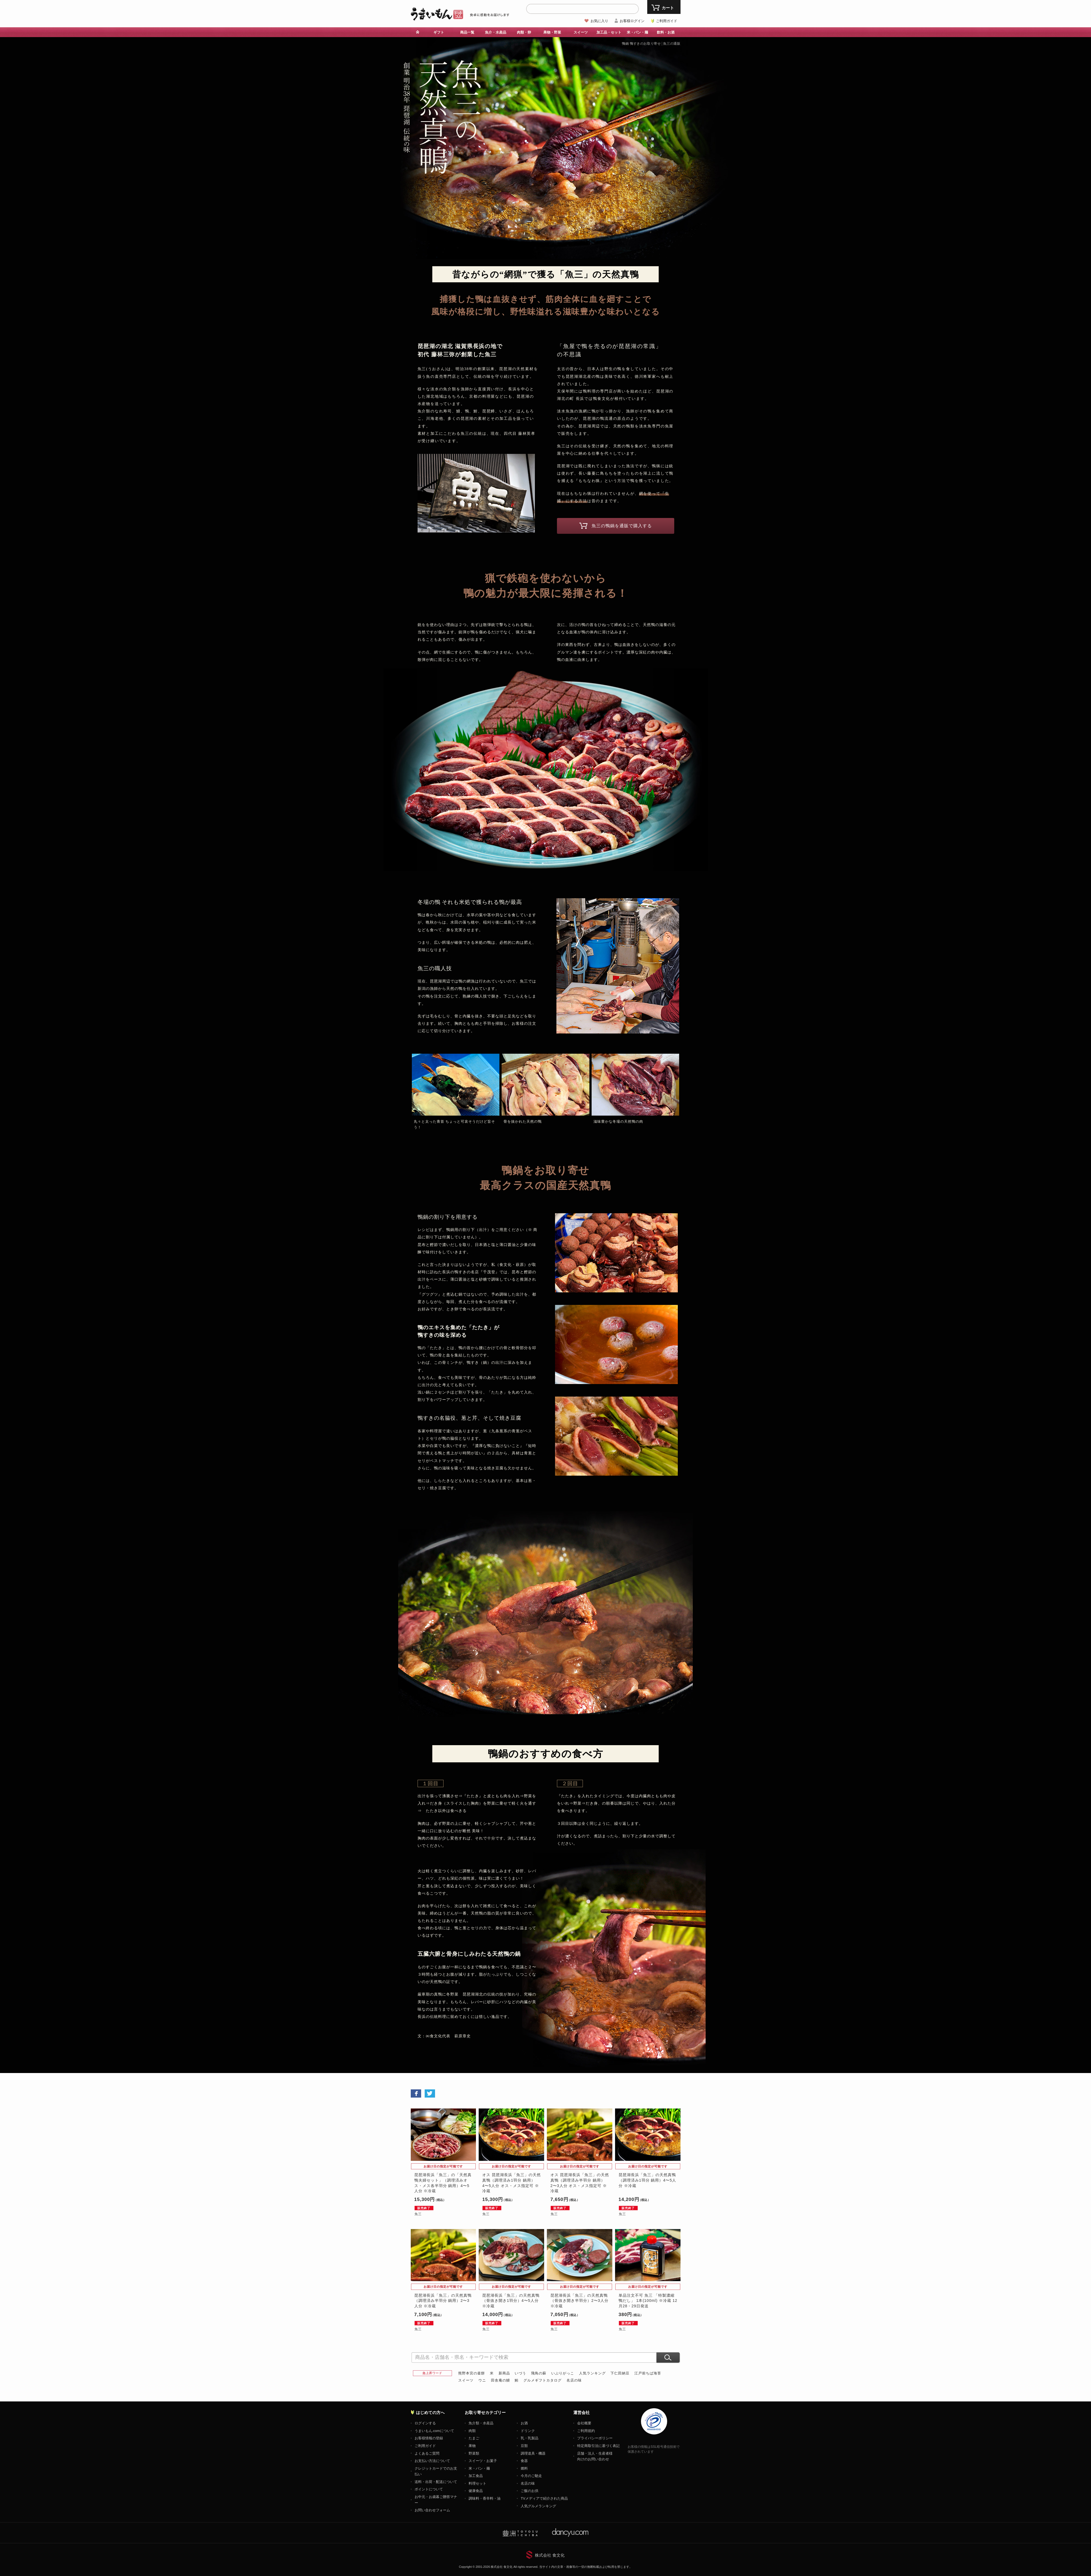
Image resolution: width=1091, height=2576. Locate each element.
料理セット (477, 2483)
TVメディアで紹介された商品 (544, 2498)
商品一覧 (467, 32)
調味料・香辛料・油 (484, 2498)
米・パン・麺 (637, 32)
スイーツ (581, 32)
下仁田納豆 (620, 2373)
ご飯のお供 (529, 2491)
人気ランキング (592, 2373)
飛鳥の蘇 (538, 2373)
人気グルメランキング (538, 2506)
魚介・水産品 (495, 32)
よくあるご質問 (427, 2453)
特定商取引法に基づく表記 (598, 2446)
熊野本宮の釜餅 (471, 2373)
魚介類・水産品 (481, 2423)
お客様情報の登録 (429, 2438)
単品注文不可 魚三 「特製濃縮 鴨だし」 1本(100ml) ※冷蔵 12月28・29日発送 (648, 2300)
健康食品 (476, 2491)
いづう (520, 2373)
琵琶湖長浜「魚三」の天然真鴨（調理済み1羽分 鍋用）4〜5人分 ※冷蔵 (647, 2180)
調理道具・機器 (533, 2453)
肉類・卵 (524, 32)
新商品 (504, 2373)
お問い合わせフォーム (432, 2510)
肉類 (472, 2431)
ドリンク (528, 2431)
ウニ (482, 2380)
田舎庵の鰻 (500, 2380)
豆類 (524, 2446)
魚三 (418, 2214)
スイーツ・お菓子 (483, 2461)
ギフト (438, 32)
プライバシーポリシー (595, 2438)
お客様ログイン (632, 21)
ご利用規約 (586, 2431)
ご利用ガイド (666, 21)
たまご (474, 2438)
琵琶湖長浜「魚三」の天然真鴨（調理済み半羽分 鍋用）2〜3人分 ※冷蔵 (443, 2300)
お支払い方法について (432, 2461)
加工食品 (476, 2476)
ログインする (425, 2423)
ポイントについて (429, 2489)
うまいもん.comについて (434, 2431)
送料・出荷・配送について (436, 2482)
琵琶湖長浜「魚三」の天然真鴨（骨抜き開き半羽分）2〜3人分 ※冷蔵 (579, 2300)
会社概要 (584, 2423)
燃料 (524, 2468)
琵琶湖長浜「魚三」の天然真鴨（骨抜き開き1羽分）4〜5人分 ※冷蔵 (510, 2300)
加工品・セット (609, 32)
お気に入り (599, 21)
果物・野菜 (552, 32)
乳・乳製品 (529, 2438)
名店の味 (574, 2380)
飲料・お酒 (666, 32)
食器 (524, 2461)
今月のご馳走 (531, 2476)
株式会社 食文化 (550, 2555)
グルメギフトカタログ (542, 2380)
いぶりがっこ (562, 2373)
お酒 (524, 2423)
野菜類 (474, 2453)
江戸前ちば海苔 (647, 2373)
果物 (472, 2446)
